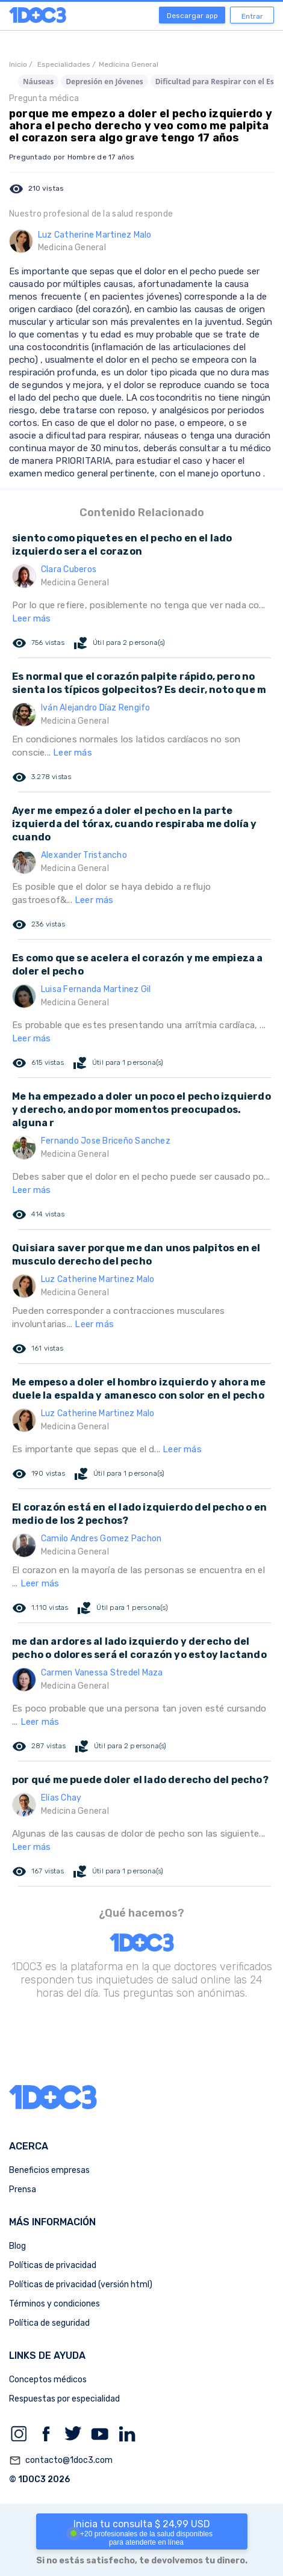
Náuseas (38, 81)
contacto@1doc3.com (61, 2460)
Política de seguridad (49, 2323)
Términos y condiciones (54, 2304)
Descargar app (192, 15)
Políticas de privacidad (52, 2265)
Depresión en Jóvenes (104, 81)
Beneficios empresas (49, 2170)
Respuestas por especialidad (64, 2399)
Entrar (252, 16)
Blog (17, 2246)
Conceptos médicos (48, 2379)
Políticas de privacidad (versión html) (80, 2284)
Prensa (22, 2189)
